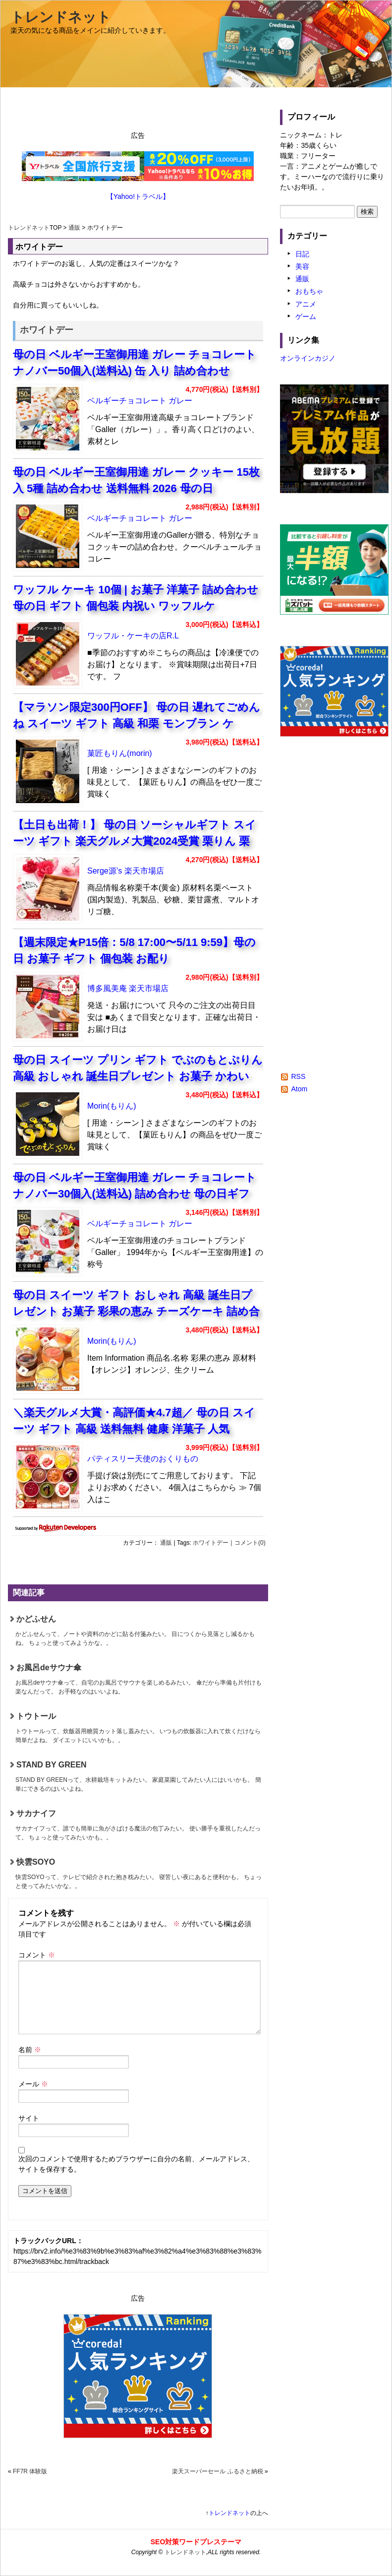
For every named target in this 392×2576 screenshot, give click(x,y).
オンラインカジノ (308, 358)
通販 (74, 227)
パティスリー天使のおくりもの (142, 1458)
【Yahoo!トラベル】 (138, 196)
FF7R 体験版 (30, 2471)
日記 (302, 254)
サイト (28, 2118)
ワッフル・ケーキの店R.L (133, 635)
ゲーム (305, 316)
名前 (29, 2050)
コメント (36, 1955)
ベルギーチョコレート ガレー (139, 400)
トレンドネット (60, 17)
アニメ (305, 304)
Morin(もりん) (111, 1106)
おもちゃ (309, 291)
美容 (302, 266)
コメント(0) (250, 1542)
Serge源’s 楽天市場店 (125, 871)
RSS (298, 1076)
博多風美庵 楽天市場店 (127, 988)
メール (33, 2084)
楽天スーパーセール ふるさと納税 (217, 2471)
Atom (299, 1089)
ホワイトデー (210, 1542)
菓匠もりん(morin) (119, 753)
